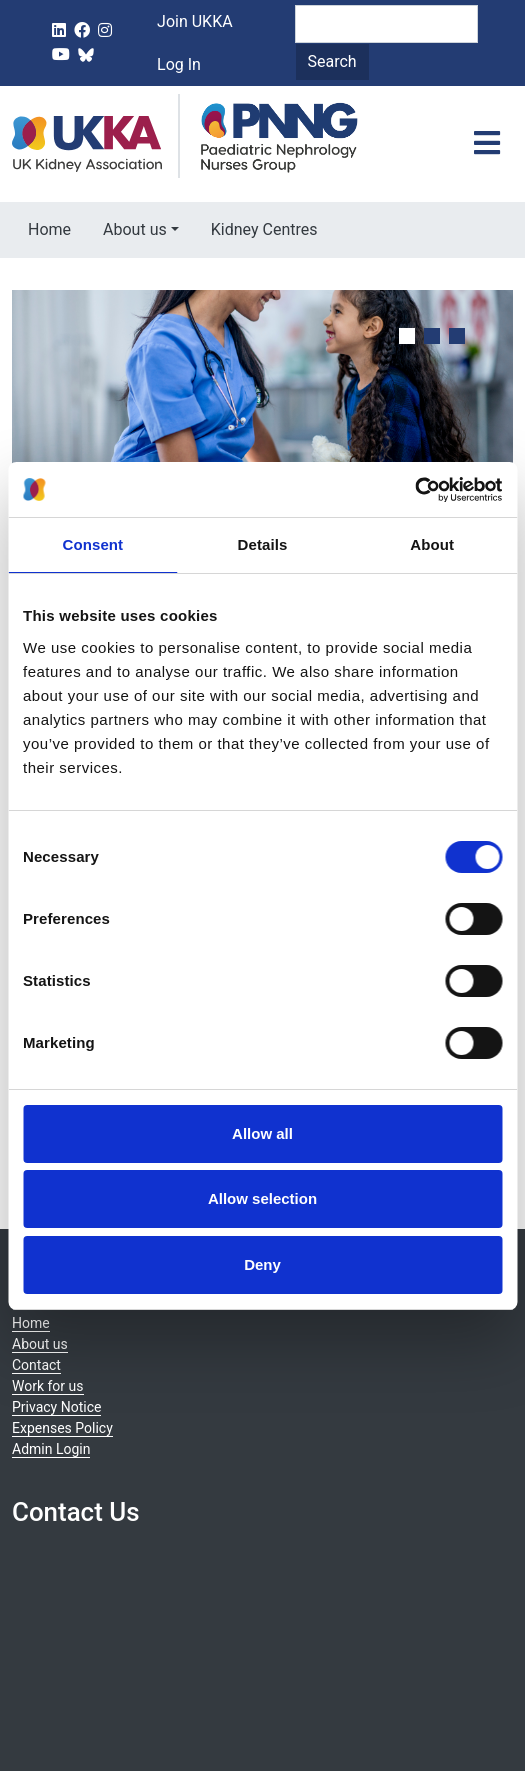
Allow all (262, 1133)
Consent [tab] (92, 544)
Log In (179, 64)
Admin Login (51, 1449)
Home (49, 229)
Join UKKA (195, 21)
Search (332, 61)
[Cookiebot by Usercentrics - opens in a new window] (414, 490)
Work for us (48, 1386)
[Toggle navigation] (487, 144)
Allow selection (262, 1198)
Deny (262, 1264)
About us (135, 229)
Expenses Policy (62, 1428)
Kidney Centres (264, 229)
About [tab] (432, 544)
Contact (36, 1365)
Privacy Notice (56, 1407)
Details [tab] (263, 544)
